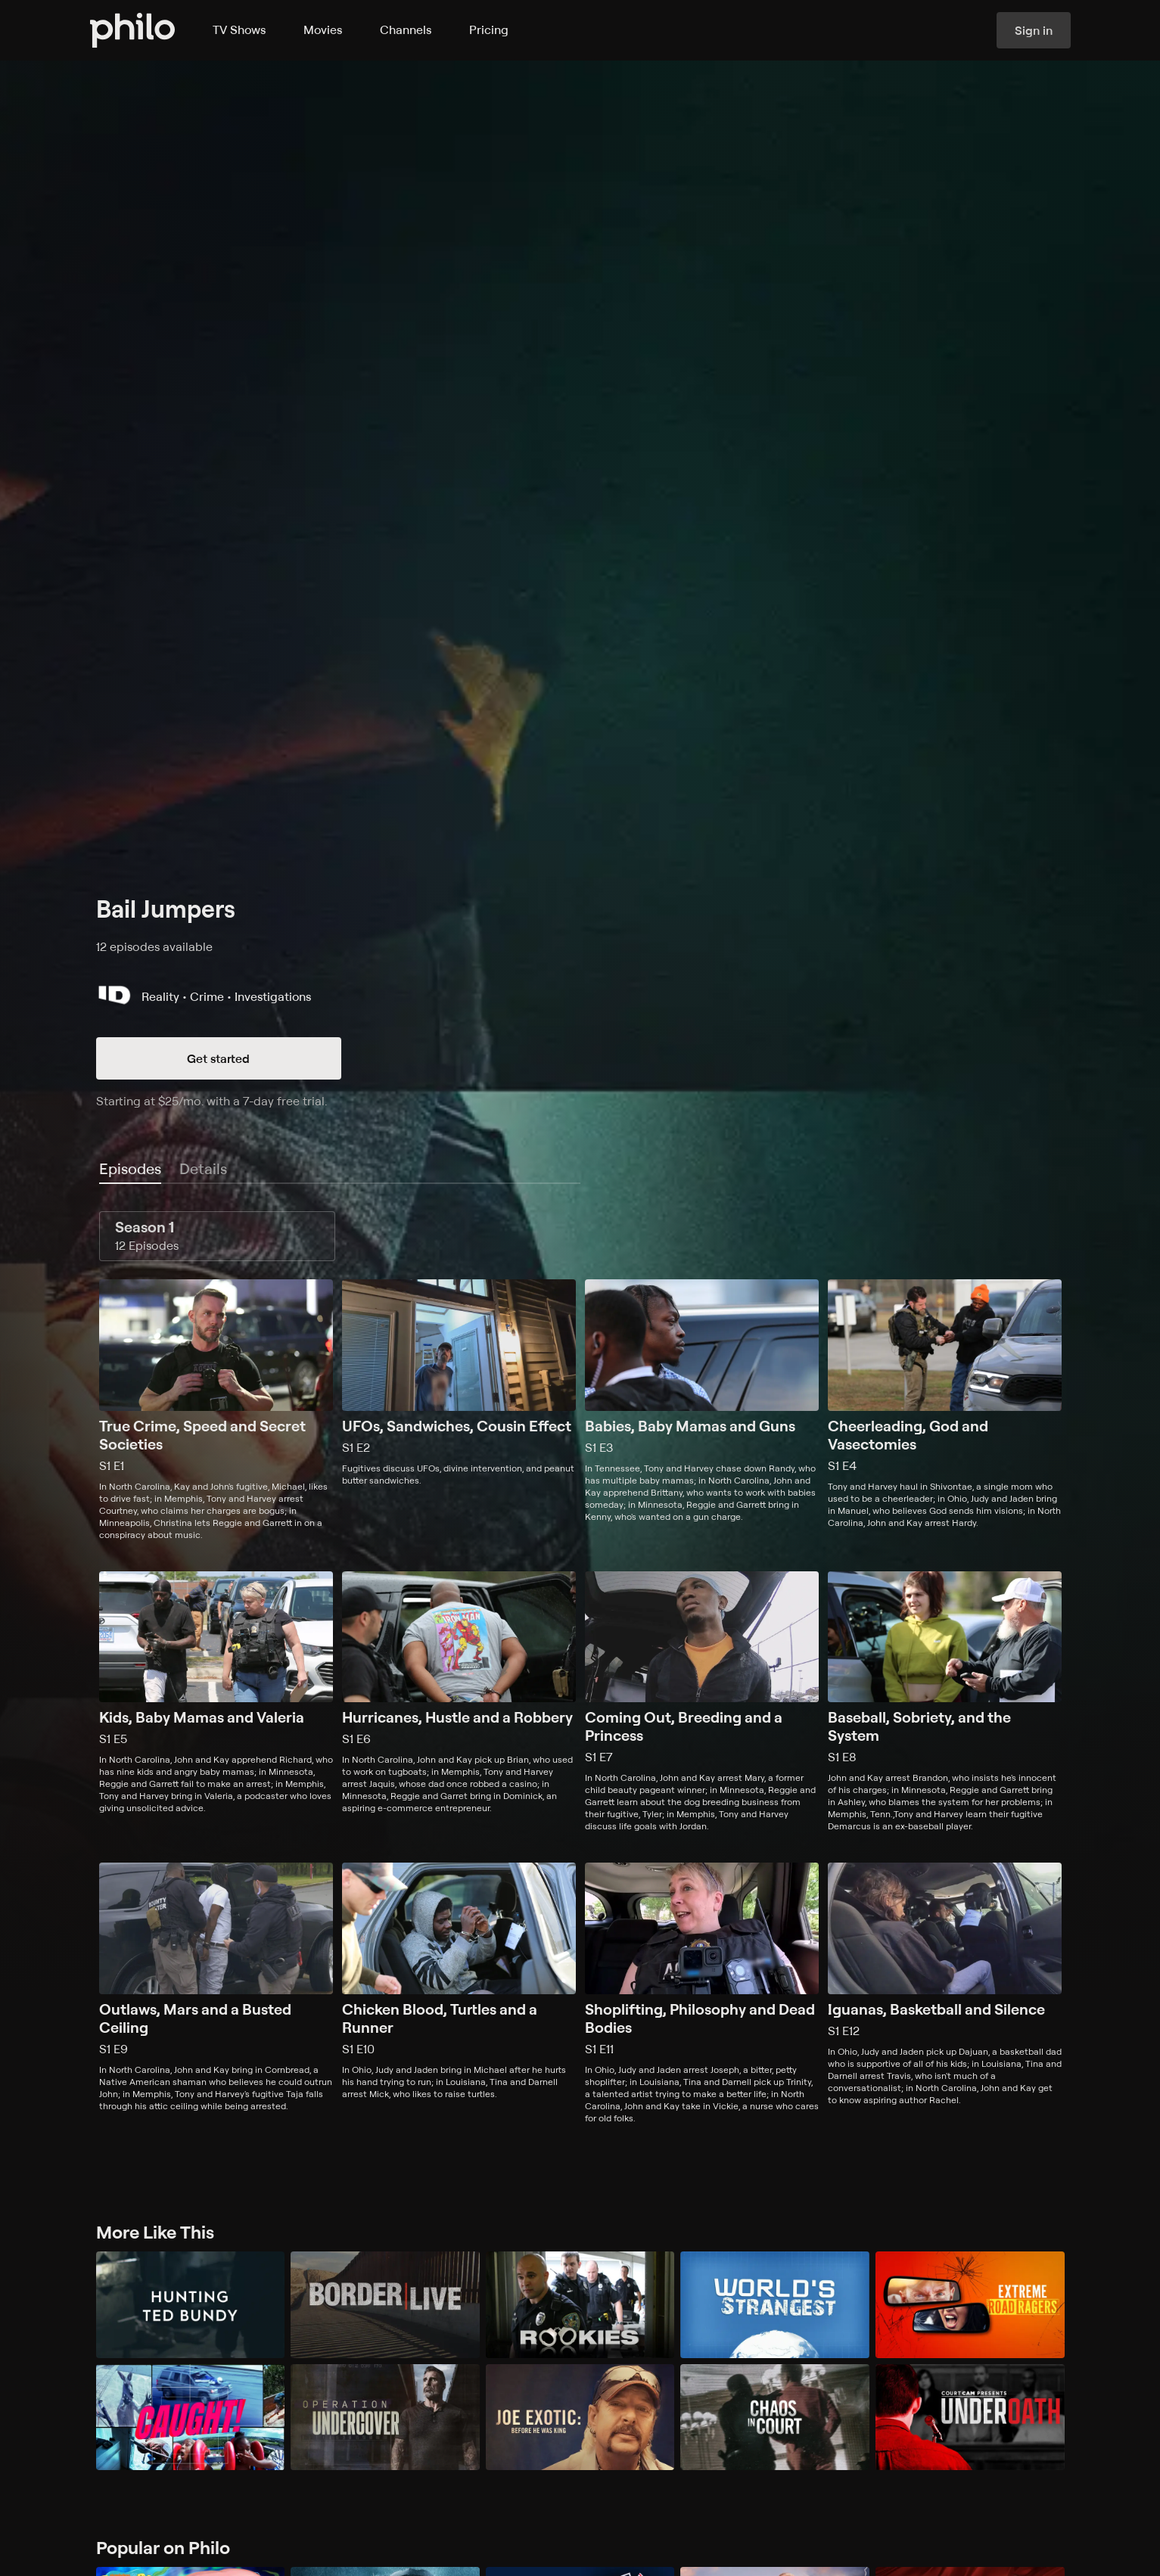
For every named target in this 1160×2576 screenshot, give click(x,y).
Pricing (488, 29)
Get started (218, 1058)
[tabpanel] (580, 1667)
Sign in (1034, 30)
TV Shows (239, 29)
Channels (405, 29)
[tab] (130, 1169)
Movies (322, 29)
